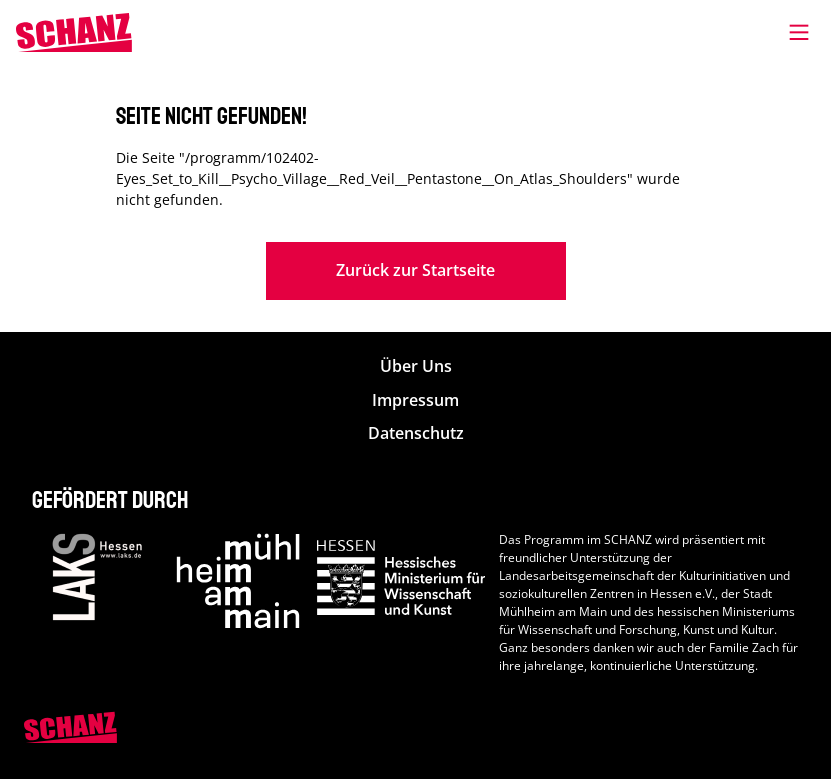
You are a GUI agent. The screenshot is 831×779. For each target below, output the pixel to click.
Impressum (415, 400)
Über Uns (416, 366)
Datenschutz (416, 433)
